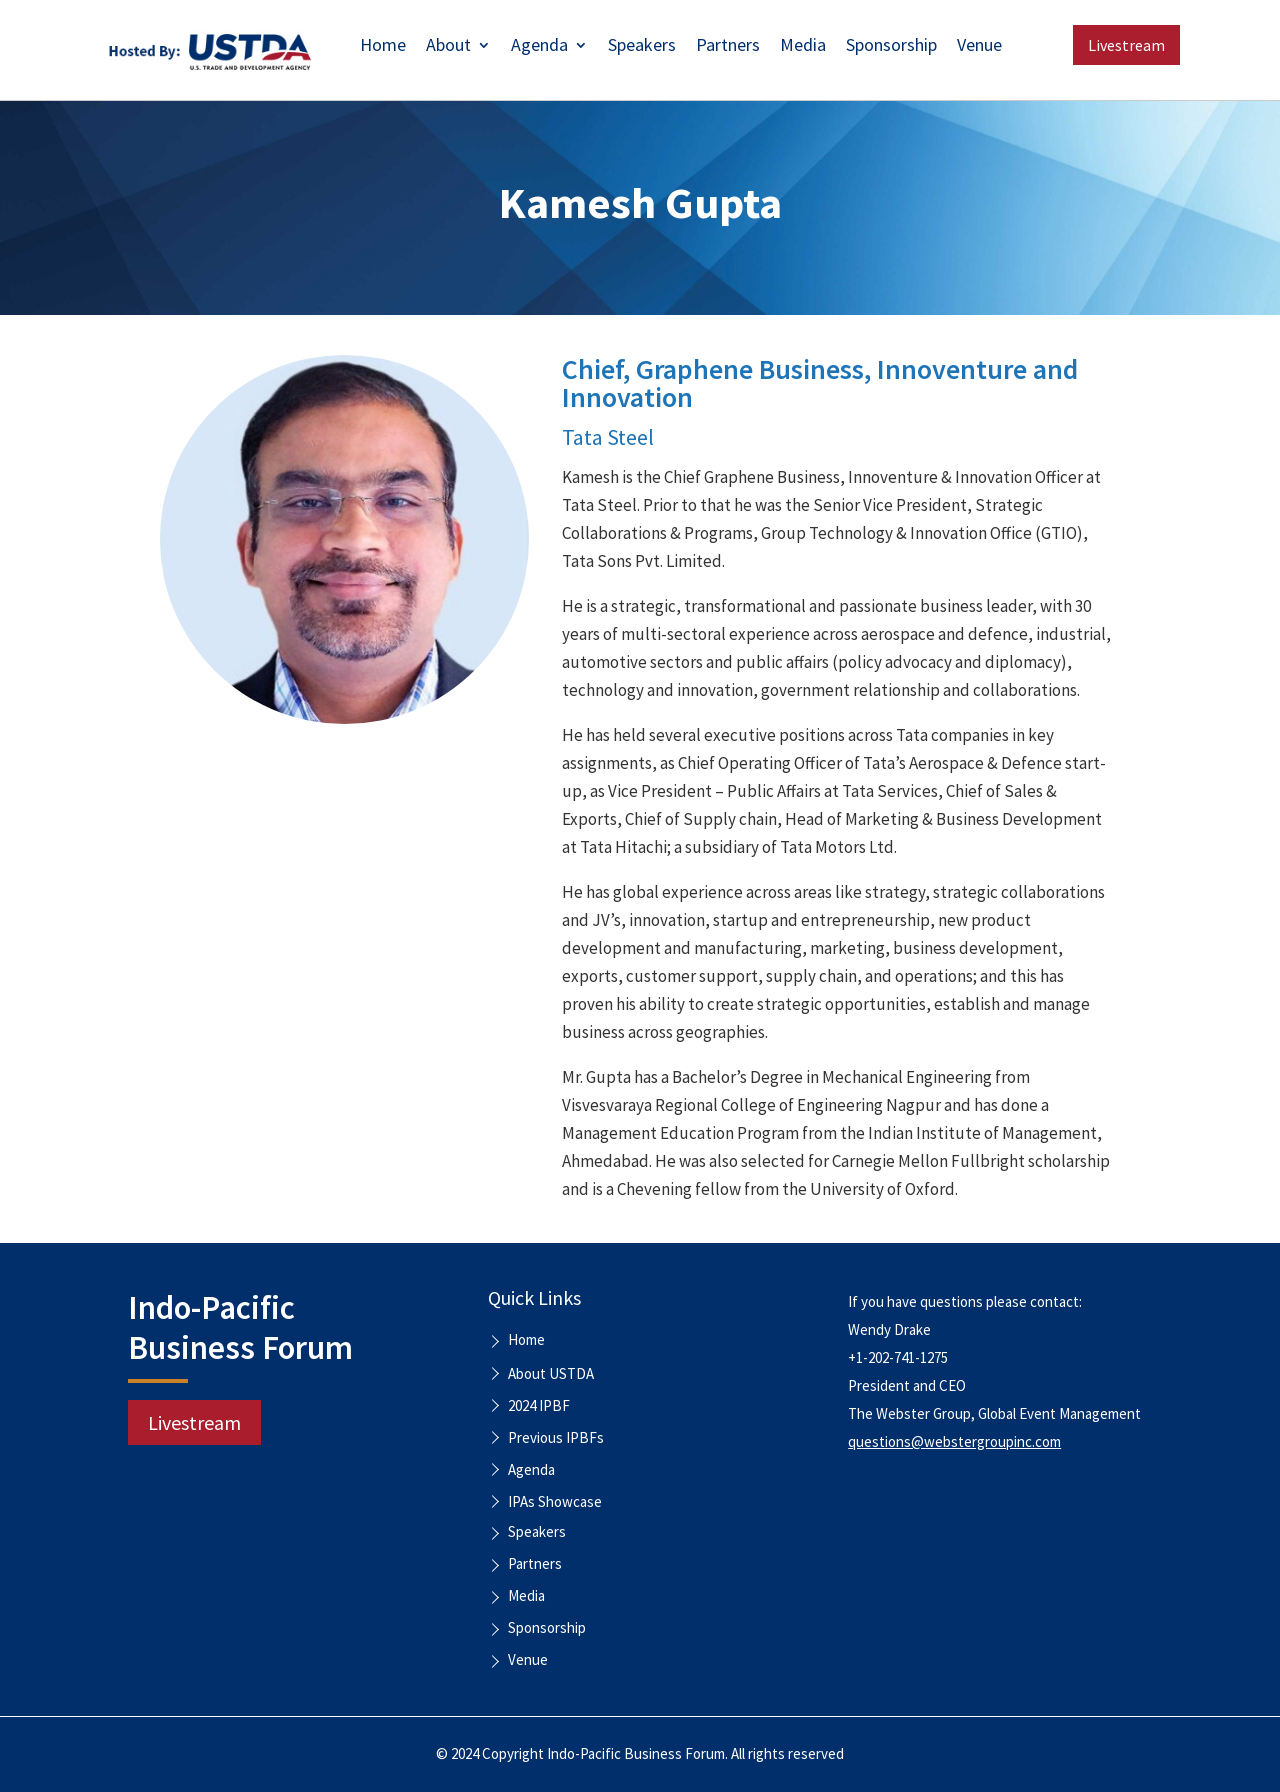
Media (803, 47)
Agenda (539, 47)
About (448, 47)
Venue (979, 47)
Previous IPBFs (556, 1437)
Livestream (1126, 45)
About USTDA (551, 1373)
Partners (728, 47)
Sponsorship (891, 47)
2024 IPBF (539, 1405)
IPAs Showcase (555, 1501)
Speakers (642, 47)
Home (383, 47)
